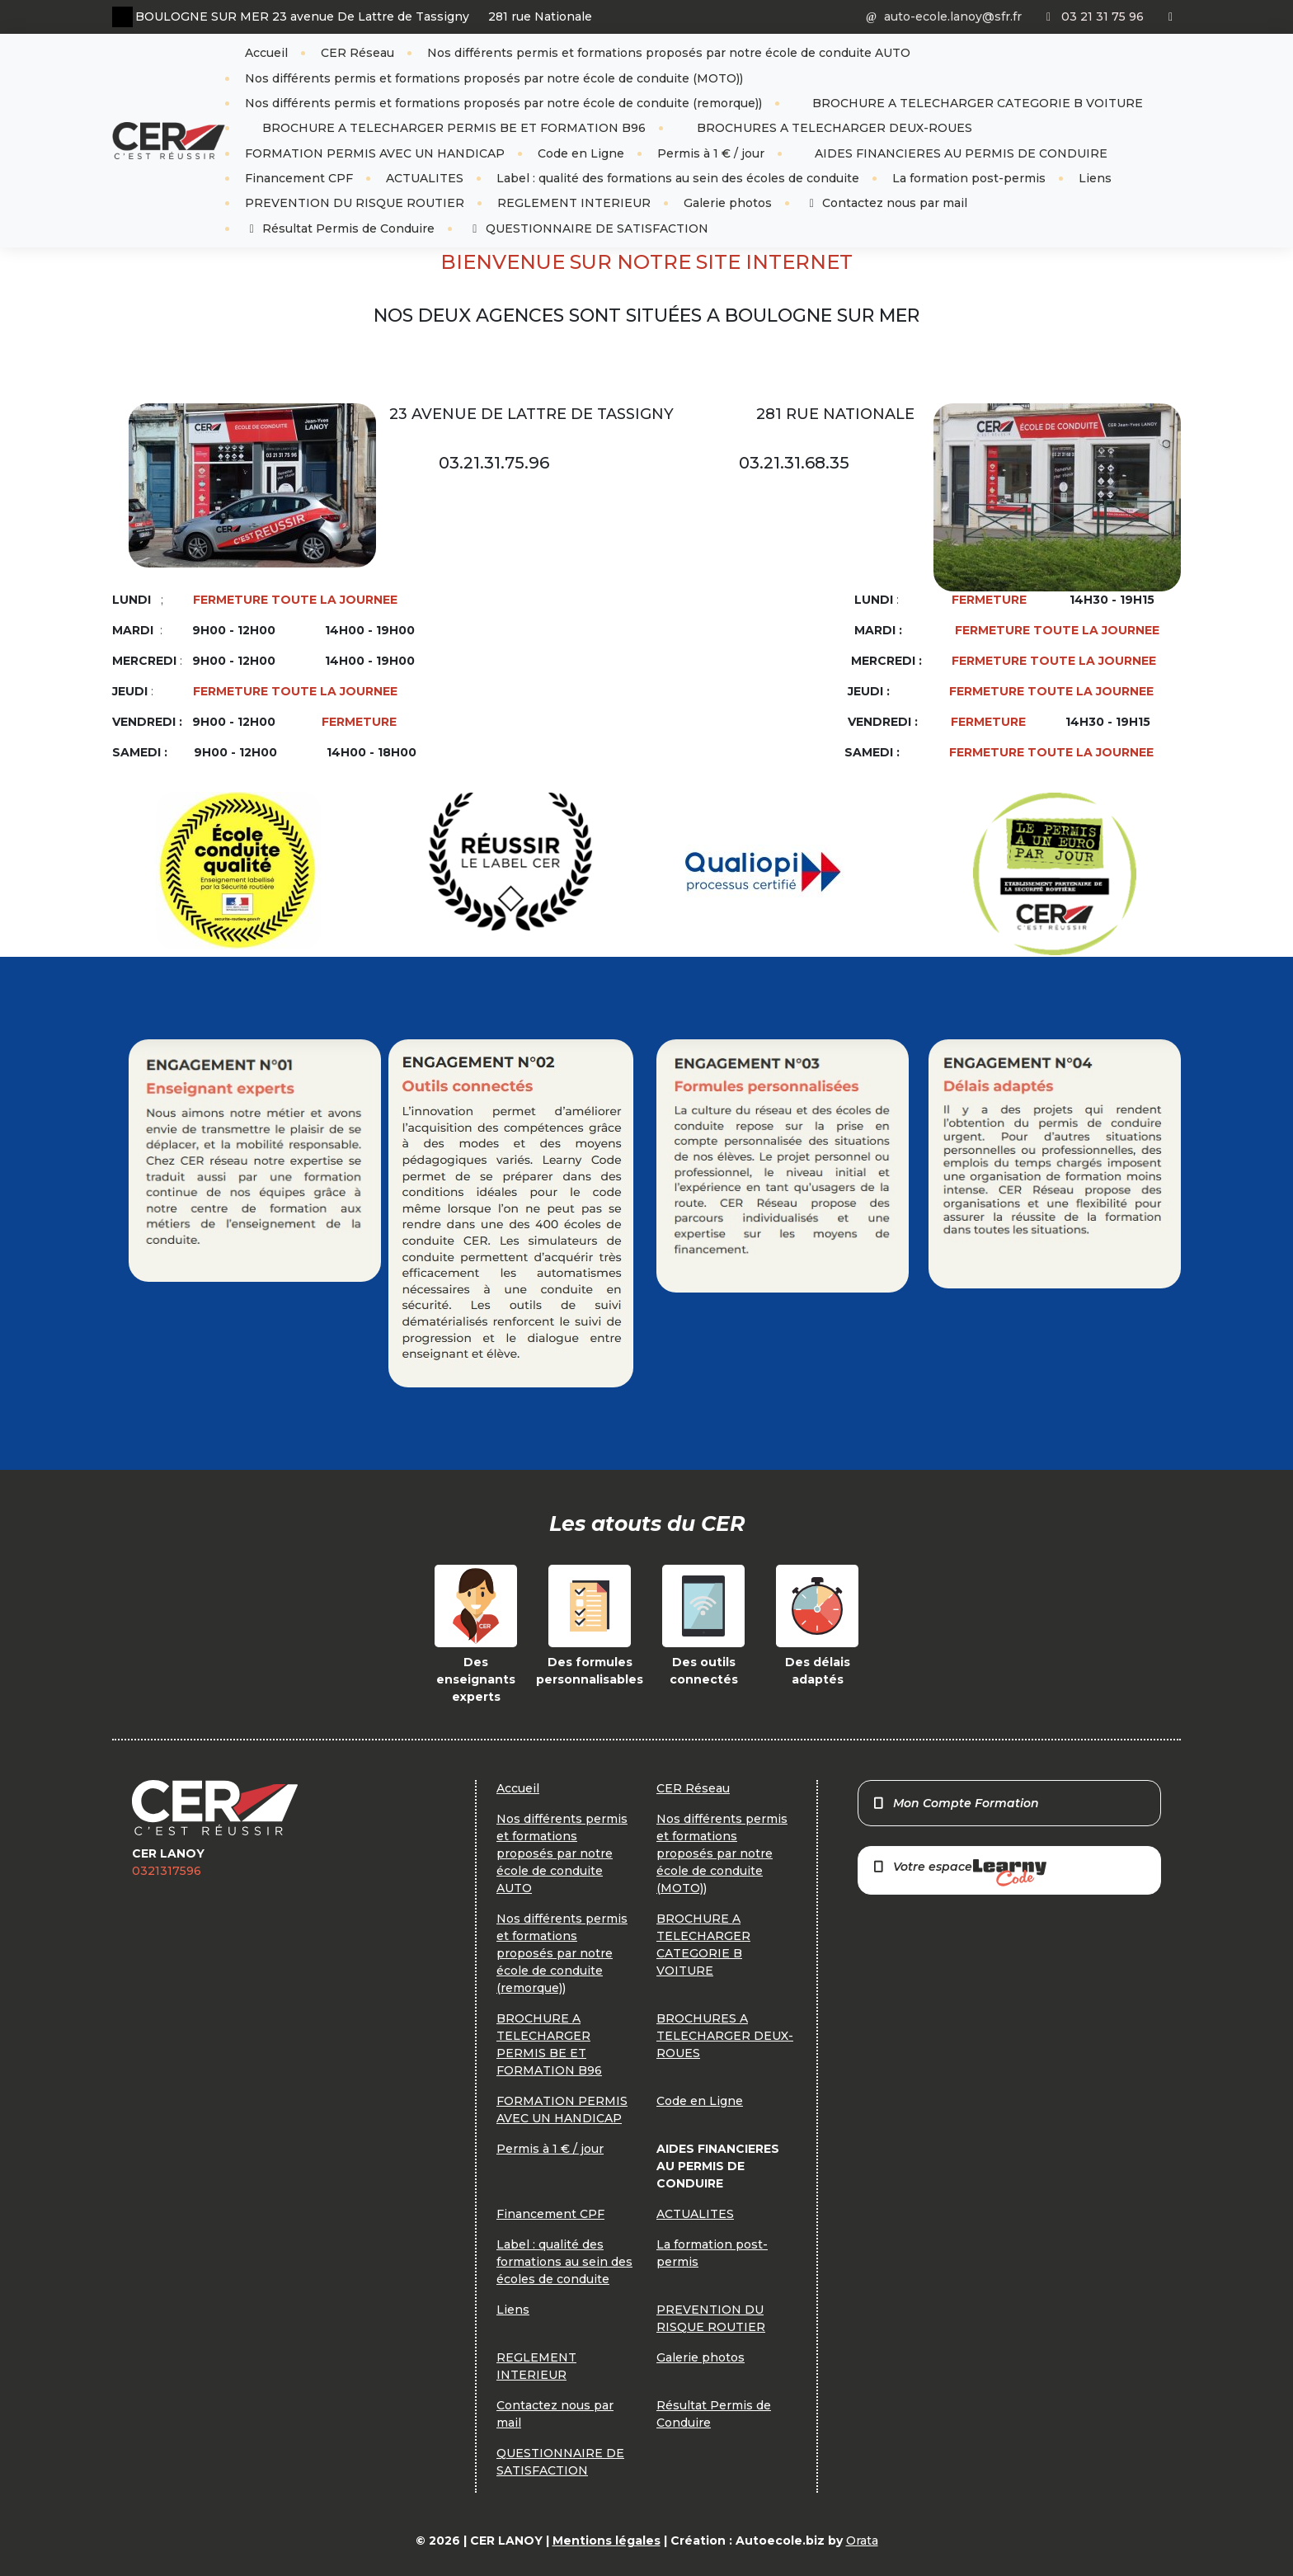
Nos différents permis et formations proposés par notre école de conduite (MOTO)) (494, 78)
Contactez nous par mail (886, 202)
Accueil (266, 52)
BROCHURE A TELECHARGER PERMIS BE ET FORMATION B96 (452, 127)
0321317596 (166, 1870)
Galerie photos (728, 202)
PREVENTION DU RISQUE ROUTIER (354, 202)
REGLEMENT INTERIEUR (574, 202)
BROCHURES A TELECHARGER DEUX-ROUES (833, 127)
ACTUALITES (424, 178)
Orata (862, 2540)
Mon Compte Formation (955, 1803)
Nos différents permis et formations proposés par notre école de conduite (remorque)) (503, 103)
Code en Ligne (581, 153)
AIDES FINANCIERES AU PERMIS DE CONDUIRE (959, 153)
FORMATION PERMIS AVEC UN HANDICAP (375, 153)
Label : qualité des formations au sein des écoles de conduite (677, 178)
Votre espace (959, 1872)
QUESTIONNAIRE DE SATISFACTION (588, 228)
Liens (1095, 178)
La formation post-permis (969, 178)
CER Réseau (357, 52)
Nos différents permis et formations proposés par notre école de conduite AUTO (668, 52)
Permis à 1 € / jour (710, 153)
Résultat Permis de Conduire (340, 228)
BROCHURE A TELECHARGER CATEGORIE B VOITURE (976, 103)
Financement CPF (299, 178)
